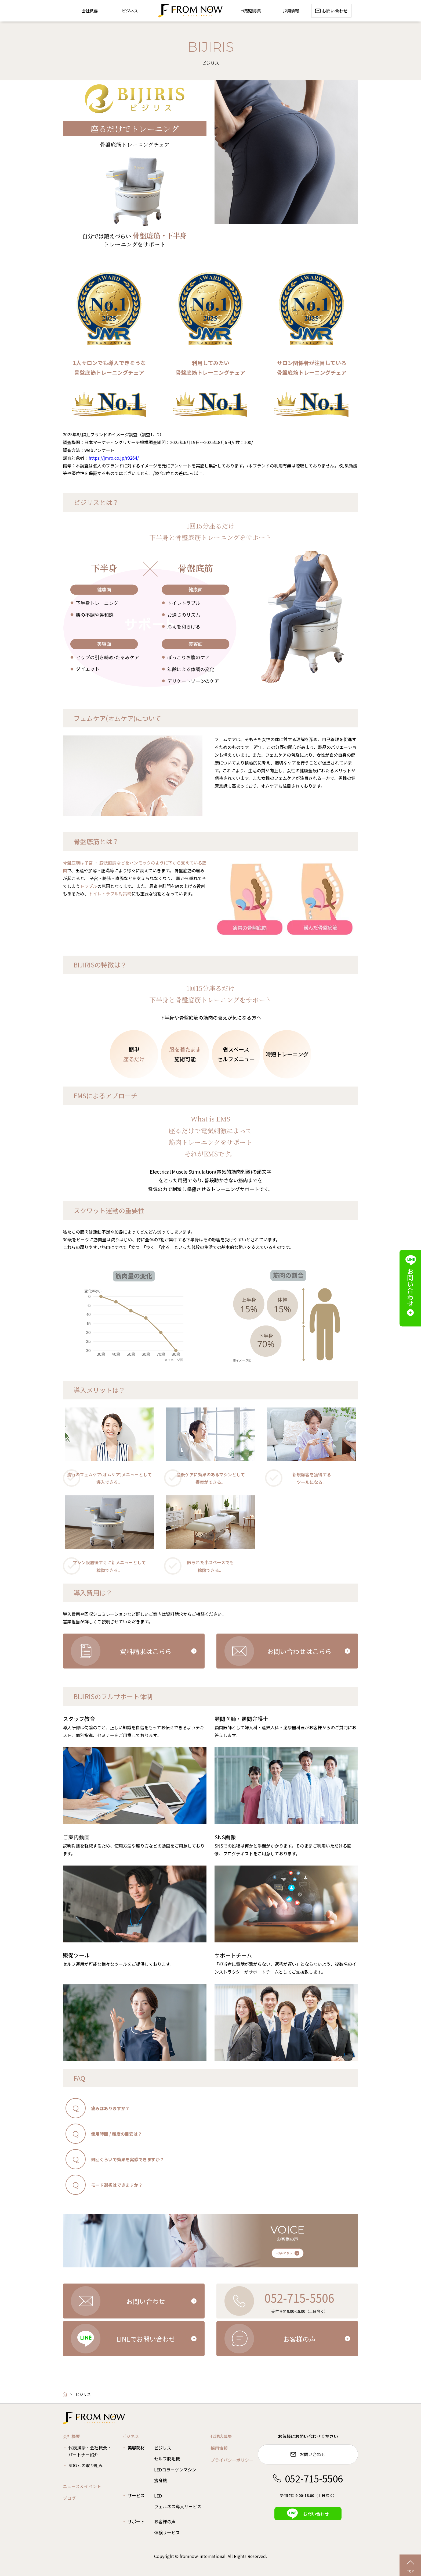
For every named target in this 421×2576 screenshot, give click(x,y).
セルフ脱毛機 (167, 2458)
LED (158, 2495)
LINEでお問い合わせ (146, 2338)
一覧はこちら (284, 2253)
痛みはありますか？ (110, 2108)
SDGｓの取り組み (85, 2465)
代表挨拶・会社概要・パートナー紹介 (89, 2451)
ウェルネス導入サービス (177, 2506)
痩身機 (160, 2480)
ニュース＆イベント (82, 2486)
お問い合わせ (145, 2301)
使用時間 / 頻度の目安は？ (116, 2134)
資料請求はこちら (146, 1651)
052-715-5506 (308, 2478)
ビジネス (130, 11)
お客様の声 (299, 2338)
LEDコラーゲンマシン (175, 2469)
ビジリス (162, 2448)
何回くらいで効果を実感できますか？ (127, 2159)
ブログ (69, 2498)
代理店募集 (221, 2436)
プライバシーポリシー (231, 2460)
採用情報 (219, 2448)
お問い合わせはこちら (299, 1651)
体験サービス (167, 2532)
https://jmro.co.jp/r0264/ (114, 458)
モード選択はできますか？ (117, 2185)
